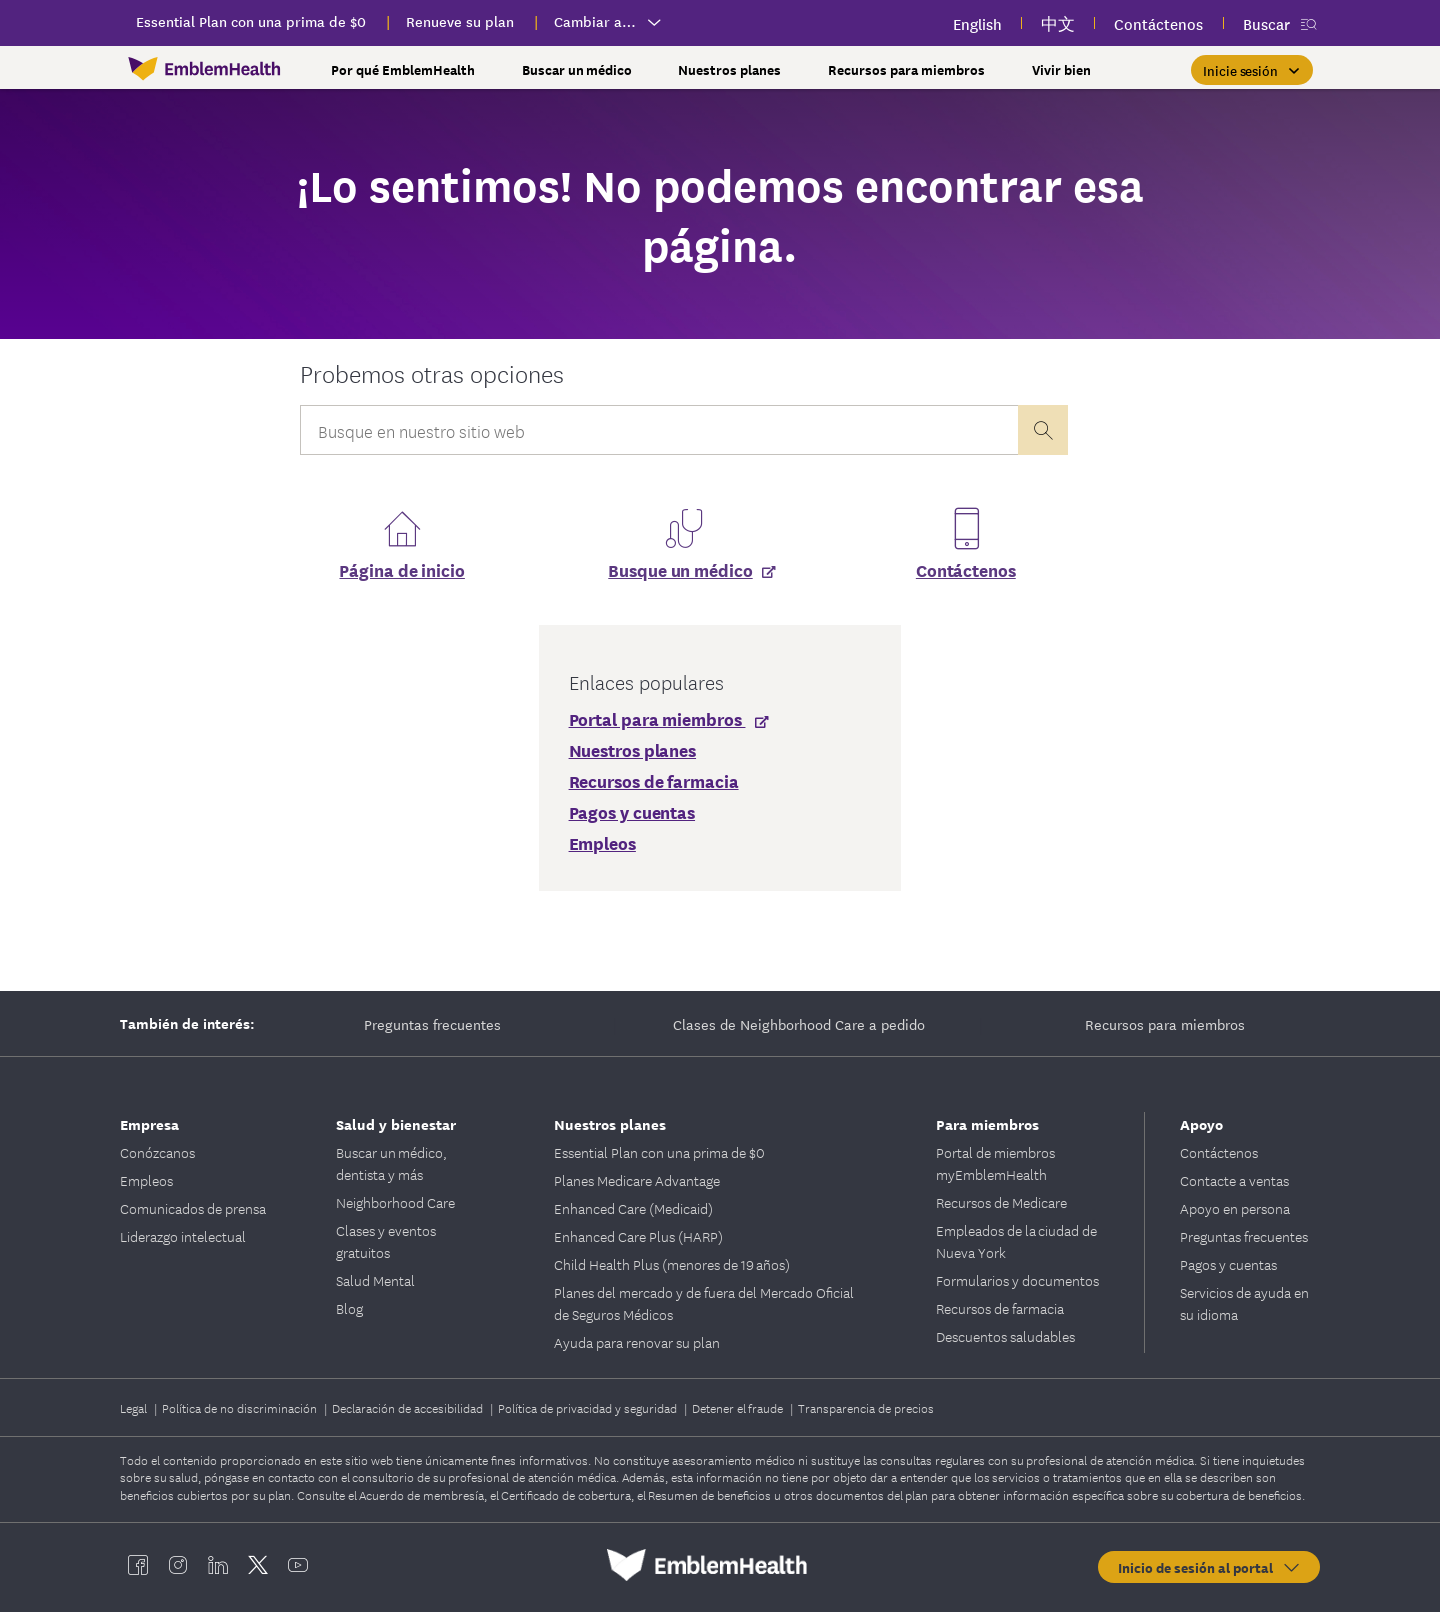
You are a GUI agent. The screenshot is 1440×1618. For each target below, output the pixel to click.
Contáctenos (966, 575)
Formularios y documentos (1017, 1286)
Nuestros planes (610, 1129)
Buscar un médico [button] (577, 69)
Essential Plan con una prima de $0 (659, 1158)
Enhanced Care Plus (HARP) (638, 1242)
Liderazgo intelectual (183, 1242)
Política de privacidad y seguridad (589, 1413)
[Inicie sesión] (1252, 70)
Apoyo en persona (1235, 1214)
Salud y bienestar (396, 1129)
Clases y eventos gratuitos (386, 1247)
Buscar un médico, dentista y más (391, 1169)
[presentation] (1043, 430)
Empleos (146, 1186)
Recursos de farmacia (1000, 1314)
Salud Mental (375, 1286)
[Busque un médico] (683, 575)
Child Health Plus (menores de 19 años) (672, 1270)
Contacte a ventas (1234, 1186)
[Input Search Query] (659, 430)
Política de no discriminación (241, 1413)
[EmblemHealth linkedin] (218, 1571)
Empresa (149, 1129)
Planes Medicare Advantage (637, 1186)
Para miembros (987, 1129)
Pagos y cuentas (1228, 1270)
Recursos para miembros (1165, 1030)
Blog (349, 1314)
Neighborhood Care (395, 1208)
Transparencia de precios (866, 1413)
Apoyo (1201, 1129)
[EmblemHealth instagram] (178, 1571)
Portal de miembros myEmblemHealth (995, 1169)
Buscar (1266, 23)
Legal (135, 1413)
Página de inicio (401, 575)
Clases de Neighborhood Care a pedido (799, 1030)
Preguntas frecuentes (432, 1030)
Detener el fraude (739, 1413)
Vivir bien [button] (1061, 69)
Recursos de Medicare (1001, 1208)
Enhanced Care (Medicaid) (633, 1214)
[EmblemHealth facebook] (138, 1571)
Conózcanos (157, 1158)
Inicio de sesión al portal (1210, 1573)
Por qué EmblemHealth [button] (403, 69)
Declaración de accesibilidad (409, 1413)
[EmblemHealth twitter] (258, 1571)
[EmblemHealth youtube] (298, 1571)
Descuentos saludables (1005, 1342)
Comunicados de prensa (193, 1214)
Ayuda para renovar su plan (637, 1348)
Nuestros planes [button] (729, 69)
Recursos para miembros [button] (906, 69)
